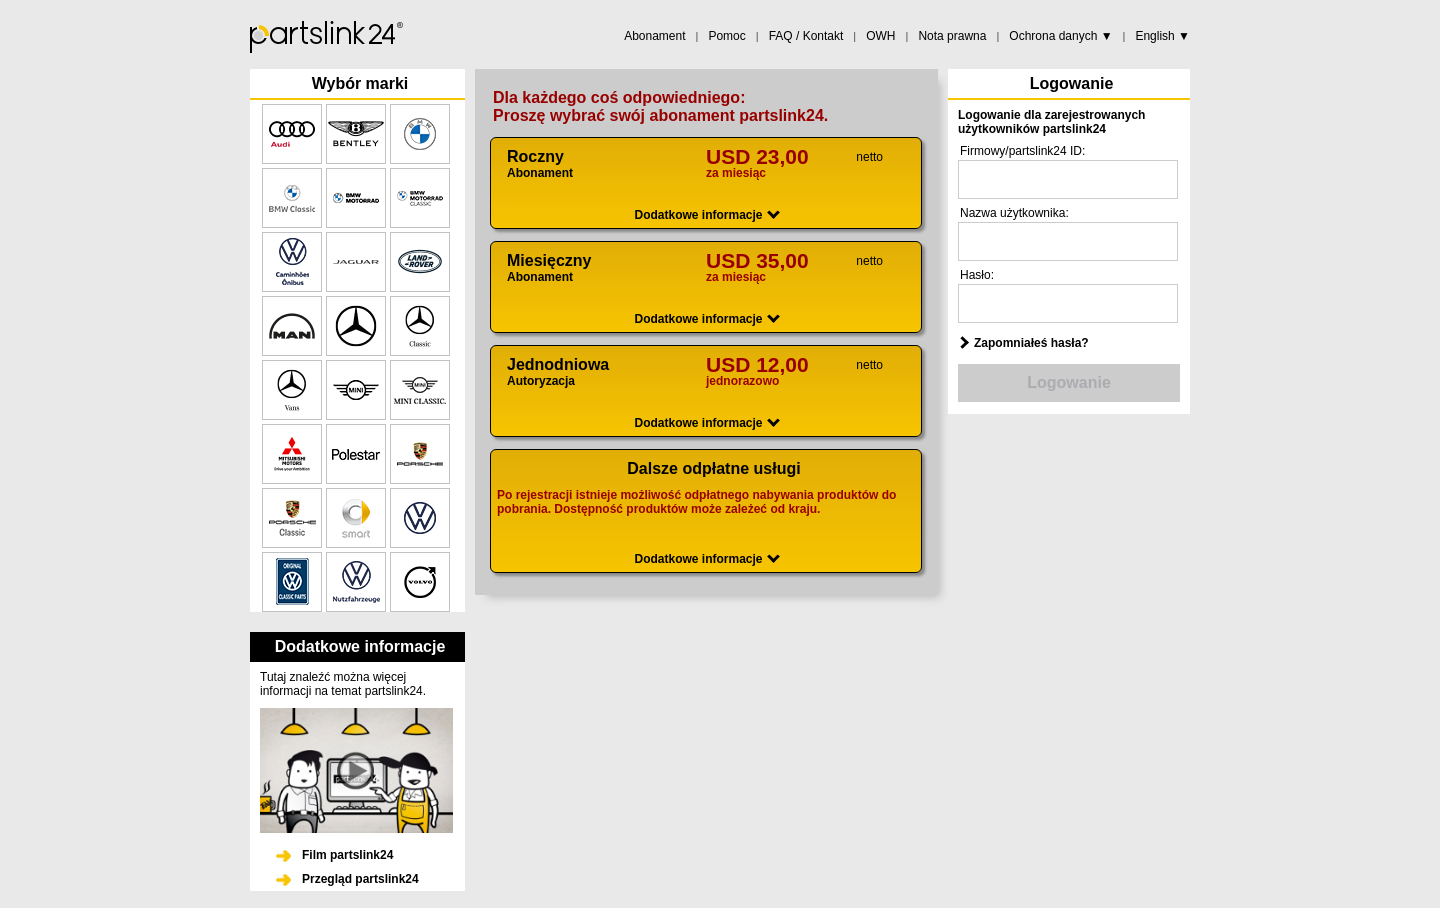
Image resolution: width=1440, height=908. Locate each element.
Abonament (654, 36)
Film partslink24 (347, 855)
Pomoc (726, 36)
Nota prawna (952, 36)
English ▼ (1162, 36)
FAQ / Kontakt (806, 36)
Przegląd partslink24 (360, 879)
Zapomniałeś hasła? (1031, 343)
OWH (880, 36)
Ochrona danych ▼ (1060, 36)
